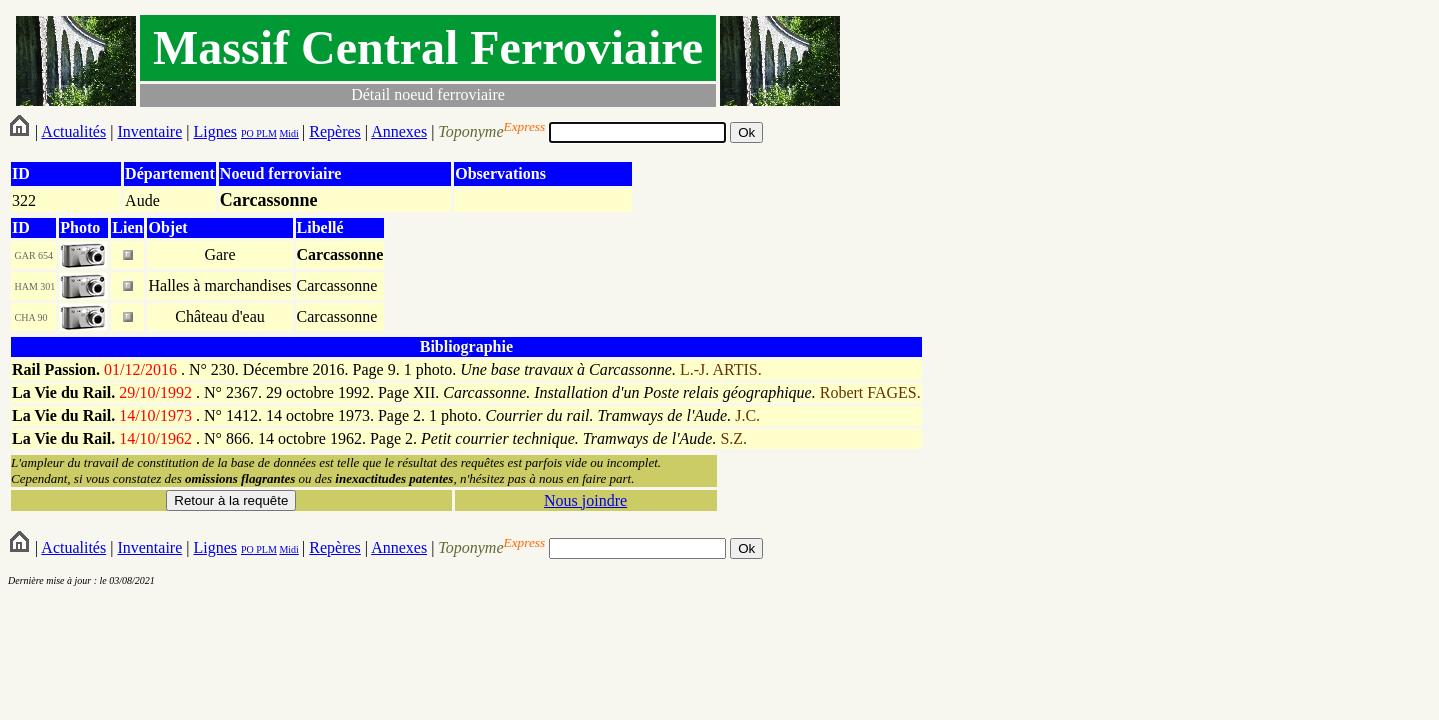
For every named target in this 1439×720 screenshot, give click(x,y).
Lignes (215, 131)
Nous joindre (585, 500)
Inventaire (149, 131)
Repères (335, 131)
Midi (288, 133)
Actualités (73, 131)
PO (247, 133)
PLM (265, 133)
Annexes (399, 131)
